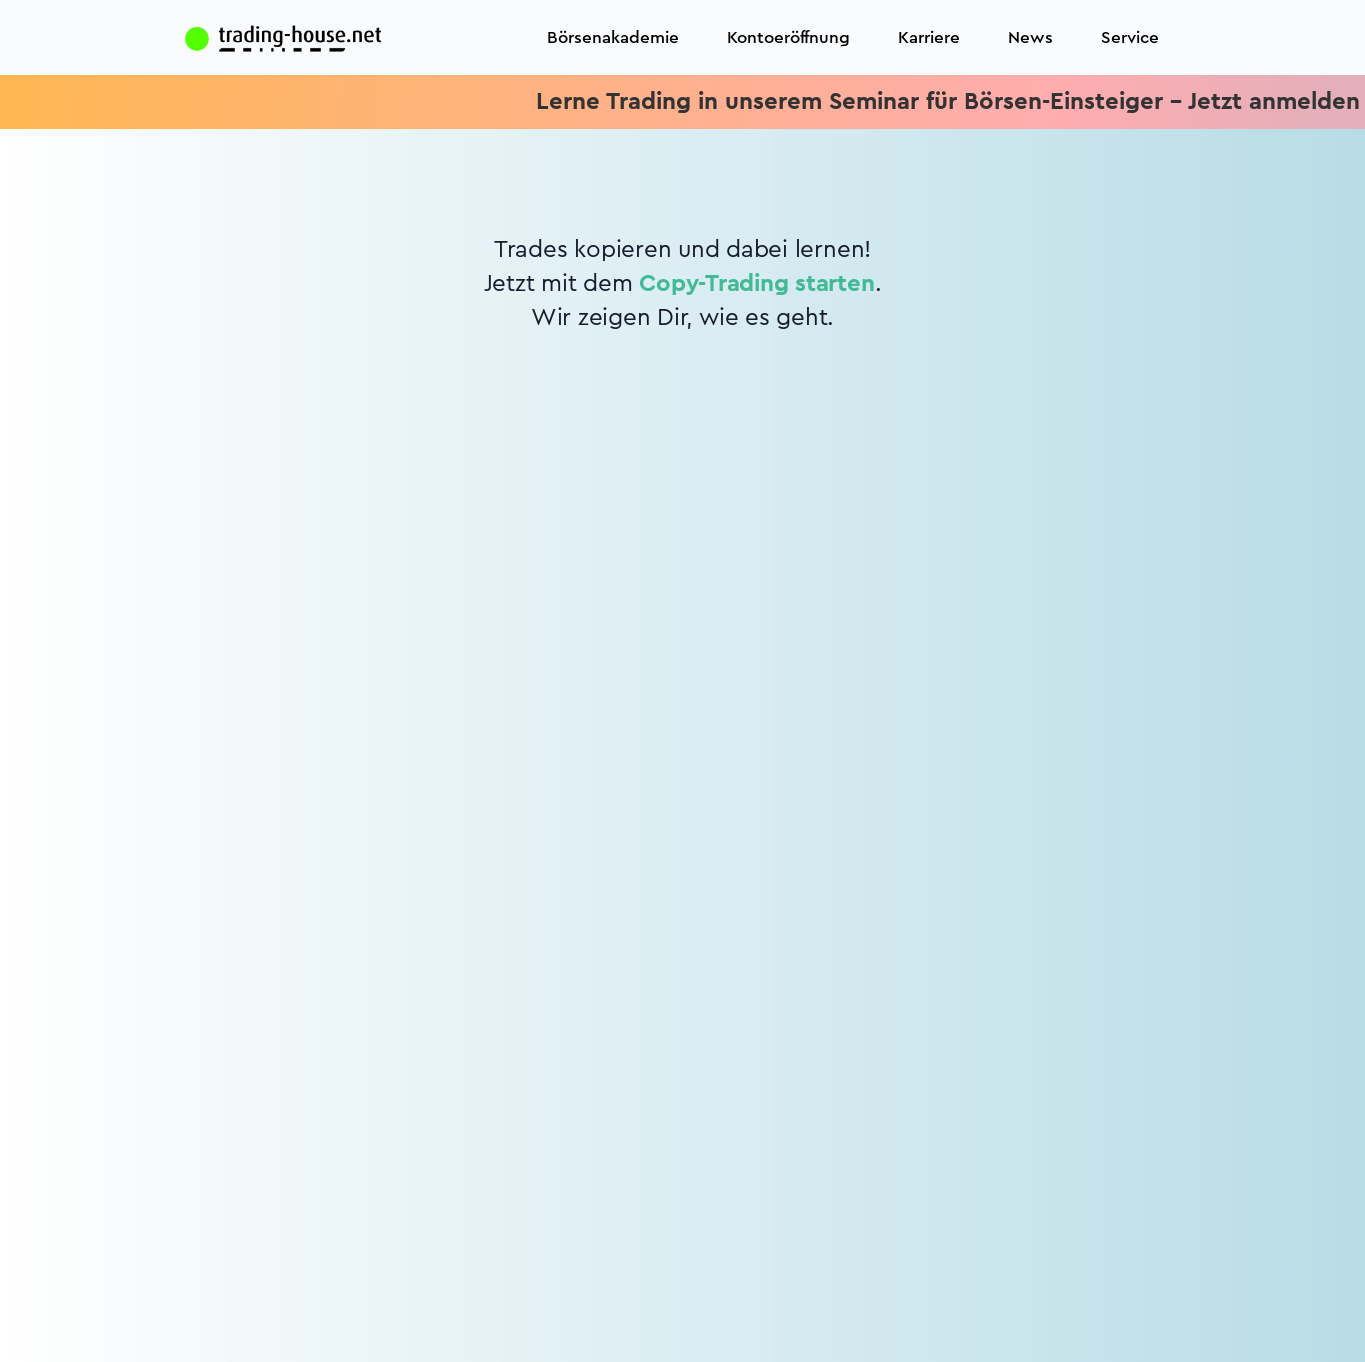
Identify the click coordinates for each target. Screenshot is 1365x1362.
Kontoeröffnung (788, 37)
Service (1130, 37)
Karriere (929, 37)
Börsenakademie (613, 37)
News (1030, 37)
